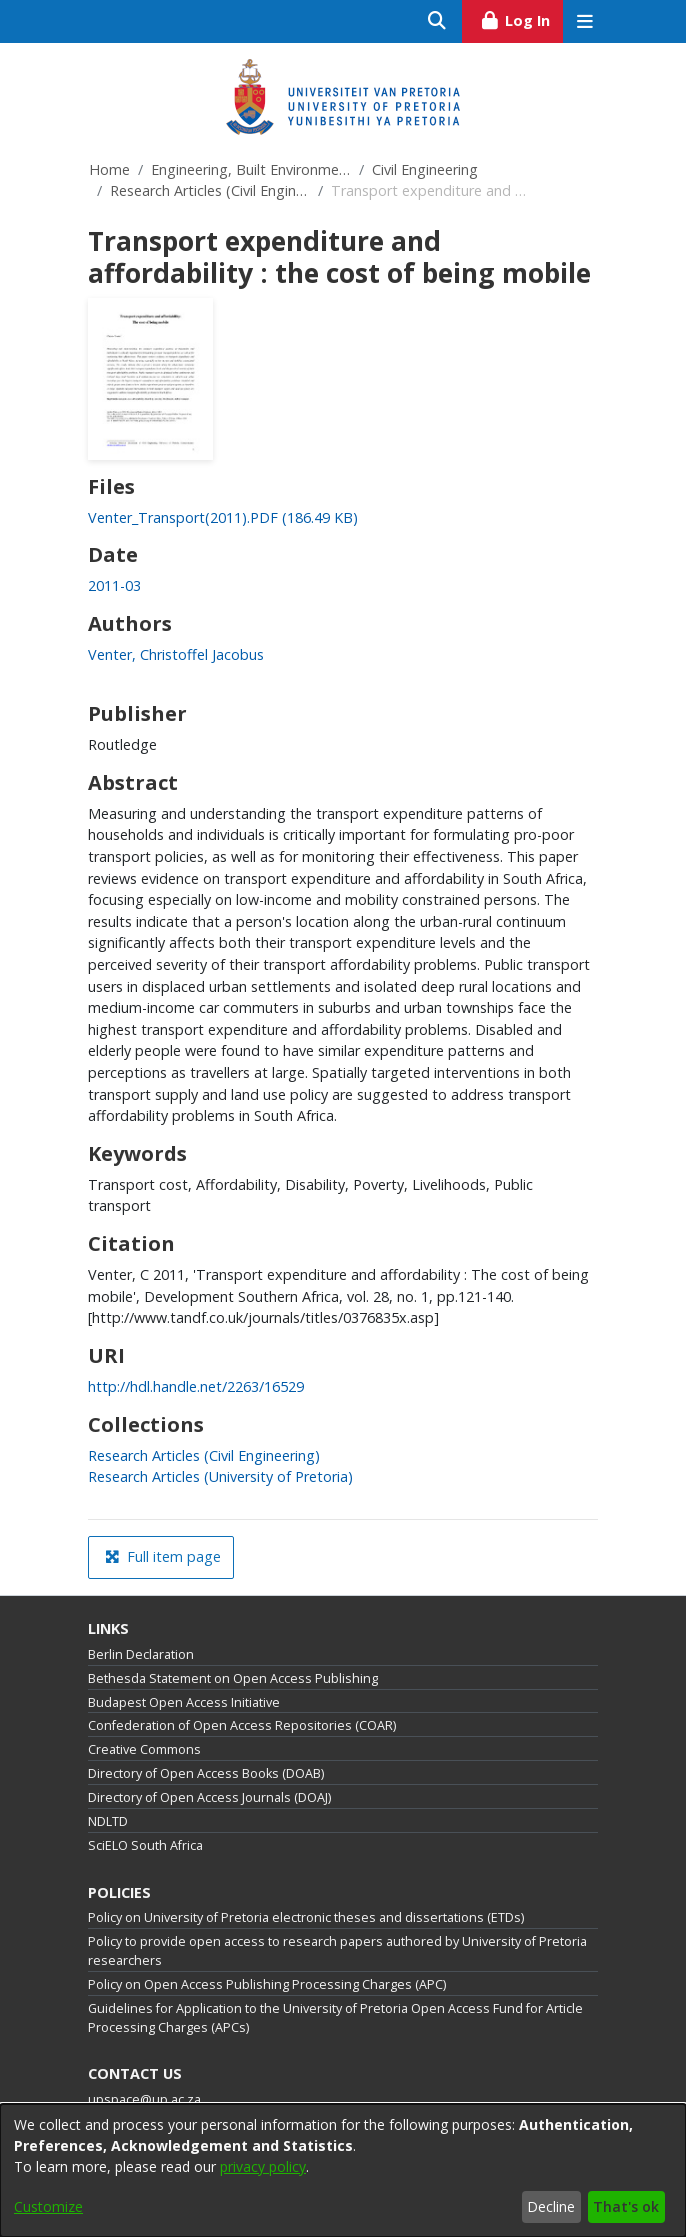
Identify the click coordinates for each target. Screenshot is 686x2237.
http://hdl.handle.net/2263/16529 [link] (196, 1386)
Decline (551, 2206)
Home (109, 169)
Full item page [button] (163, 1556)
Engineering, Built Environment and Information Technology (251, 169)
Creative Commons (144, 1749)
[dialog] (343, 2170)
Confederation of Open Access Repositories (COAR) (242, 1725)
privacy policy (263, 2166)
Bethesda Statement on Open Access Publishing (233, 1678)
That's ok (626, 2206)
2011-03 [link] (114, 585)
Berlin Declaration (141, 1654)
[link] (223, 517)
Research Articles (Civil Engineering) (210, 190)
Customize (48, 2206)
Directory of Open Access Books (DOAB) (206, 1773)
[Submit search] (437, 21)
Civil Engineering (425, 169)
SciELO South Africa (145, 1845)
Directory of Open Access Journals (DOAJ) (209, 1797)
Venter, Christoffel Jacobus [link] (176, 654)
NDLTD (108, 1821)
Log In (521, 18)
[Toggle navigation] (584, 21)
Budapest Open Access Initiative (184, 1702)
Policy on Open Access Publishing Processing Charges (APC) (267, 1984)
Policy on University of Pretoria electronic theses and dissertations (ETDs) (306, 1917)
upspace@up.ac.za (144, 2099)
